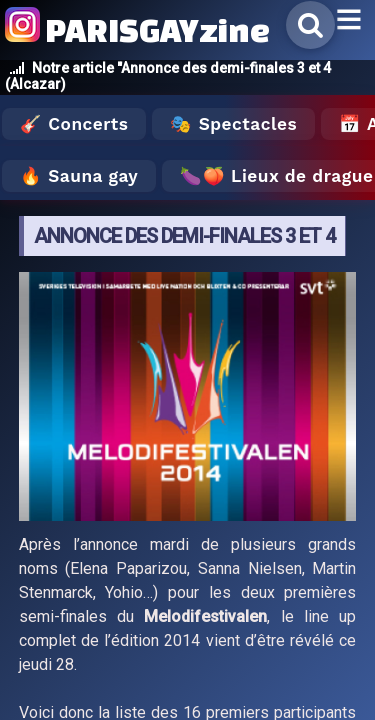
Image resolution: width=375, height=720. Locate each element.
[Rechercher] (310, 25)
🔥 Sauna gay (79, 176)
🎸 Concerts (74, 124)
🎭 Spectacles (233, 124)
